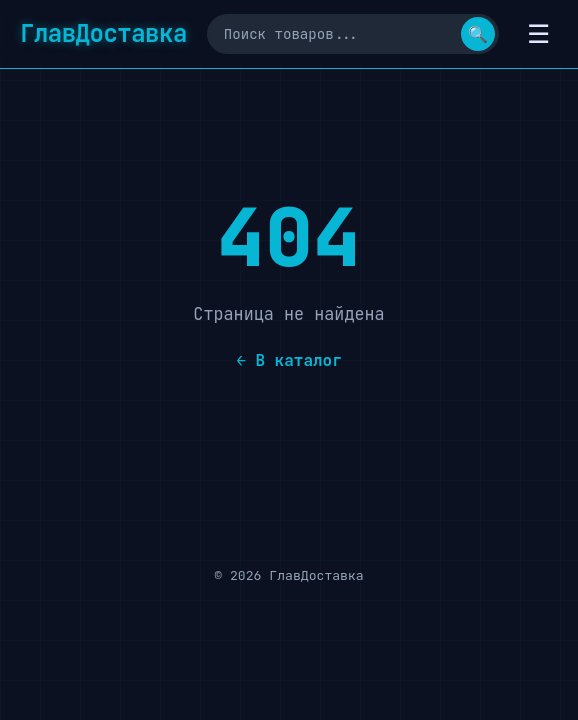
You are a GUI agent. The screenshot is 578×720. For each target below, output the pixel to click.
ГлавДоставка (103, 33)
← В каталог (289, 360)
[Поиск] (353, 34)
